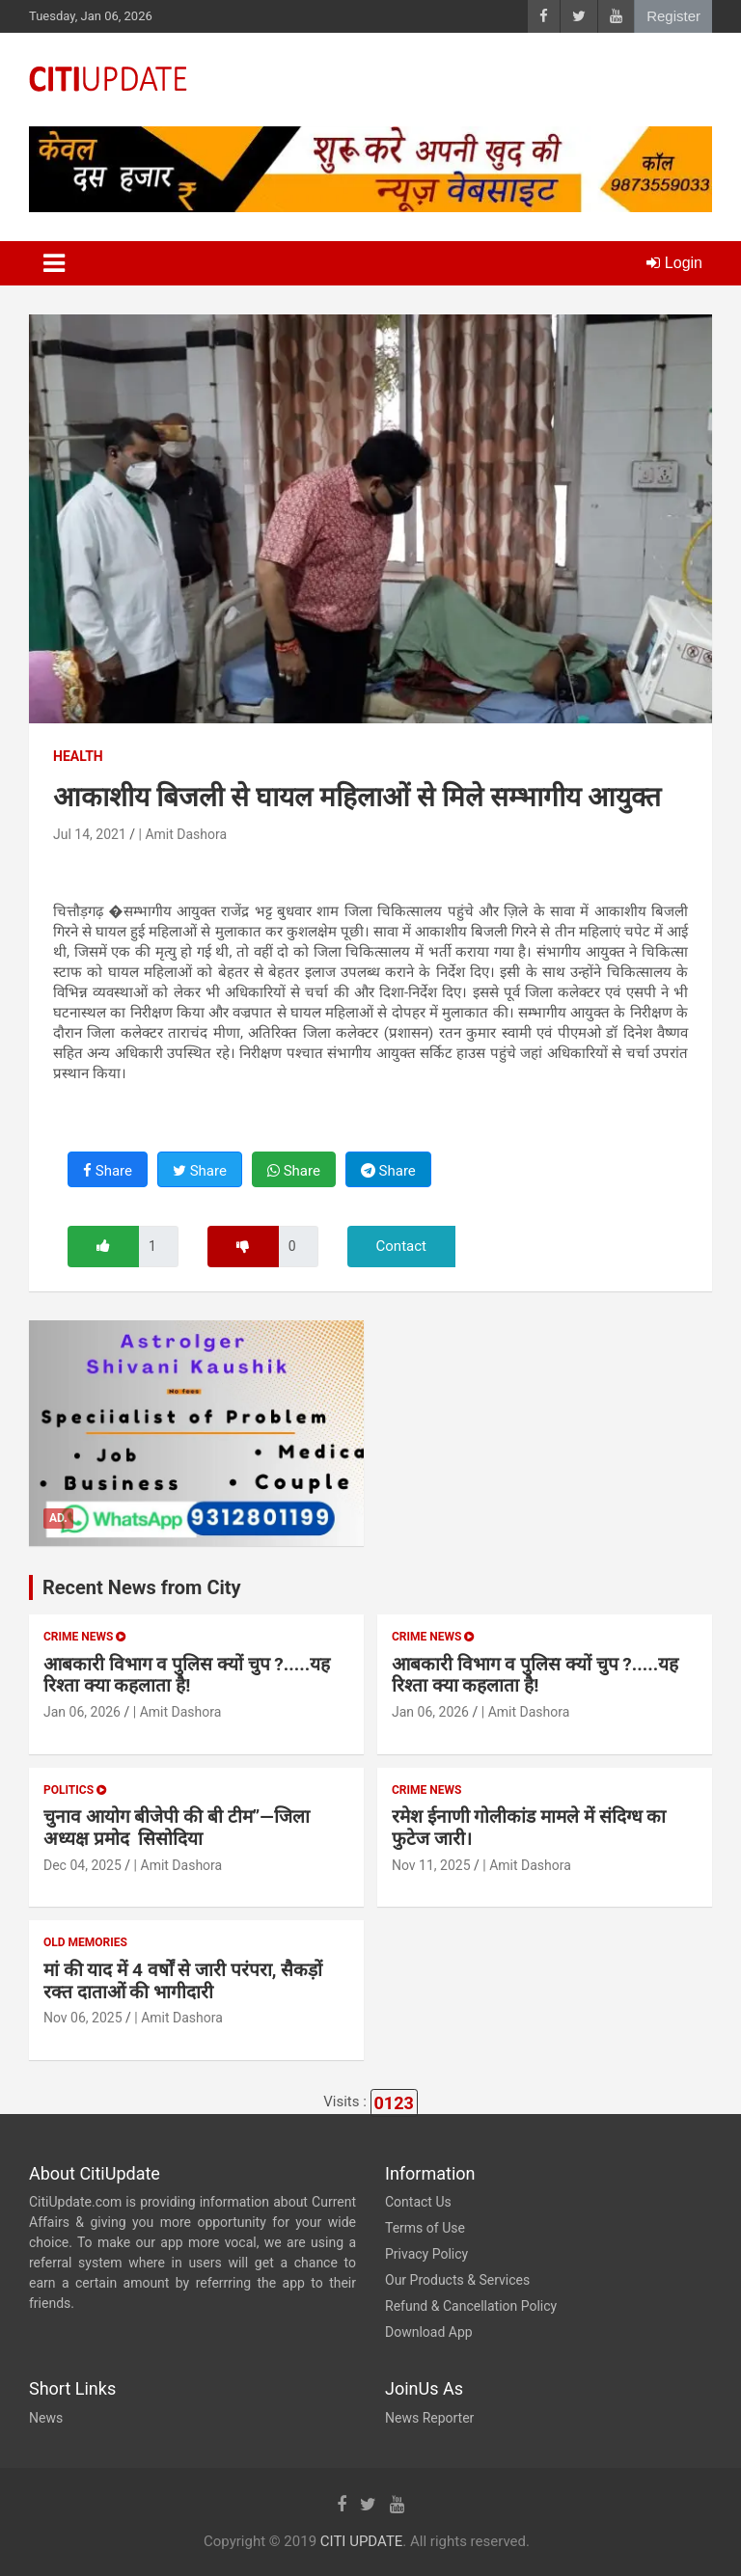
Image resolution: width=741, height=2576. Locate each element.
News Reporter (429, 2418)
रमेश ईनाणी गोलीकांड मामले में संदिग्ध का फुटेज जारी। (529, 1827)
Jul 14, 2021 (89, 834)
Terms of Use (425, 2228)
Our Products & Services (457, 2280)
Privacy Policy (426, 2254)
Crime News (84, 1636)
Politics (74, 1790)
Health (78, 756)
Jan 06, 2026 (82, 1712)
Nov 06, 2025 (83, 2017)
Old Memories (85, 1942)
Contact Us (418, 2202)
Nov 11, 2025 (431, 1865)
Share (107, 1171)
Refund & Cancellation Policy (471, 2306)
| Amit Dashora (183, 834)
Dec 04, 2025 (82, 1865)
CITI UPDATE (361, 2541)
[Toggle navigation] (54, 263)
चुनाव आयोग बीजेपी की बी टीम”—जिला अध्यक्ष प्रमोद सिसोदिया (176, 1827)
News (46, 2418)
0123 (394, 2103)
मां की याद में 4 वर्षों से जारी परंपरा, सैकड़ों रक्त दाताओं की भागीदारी (182, 1981)
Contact (401, 1246)
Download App (429, 2332)
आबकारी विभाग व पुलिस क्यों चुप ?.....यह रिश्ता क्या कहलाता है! (186, 1675)
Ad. (58, 1518)
